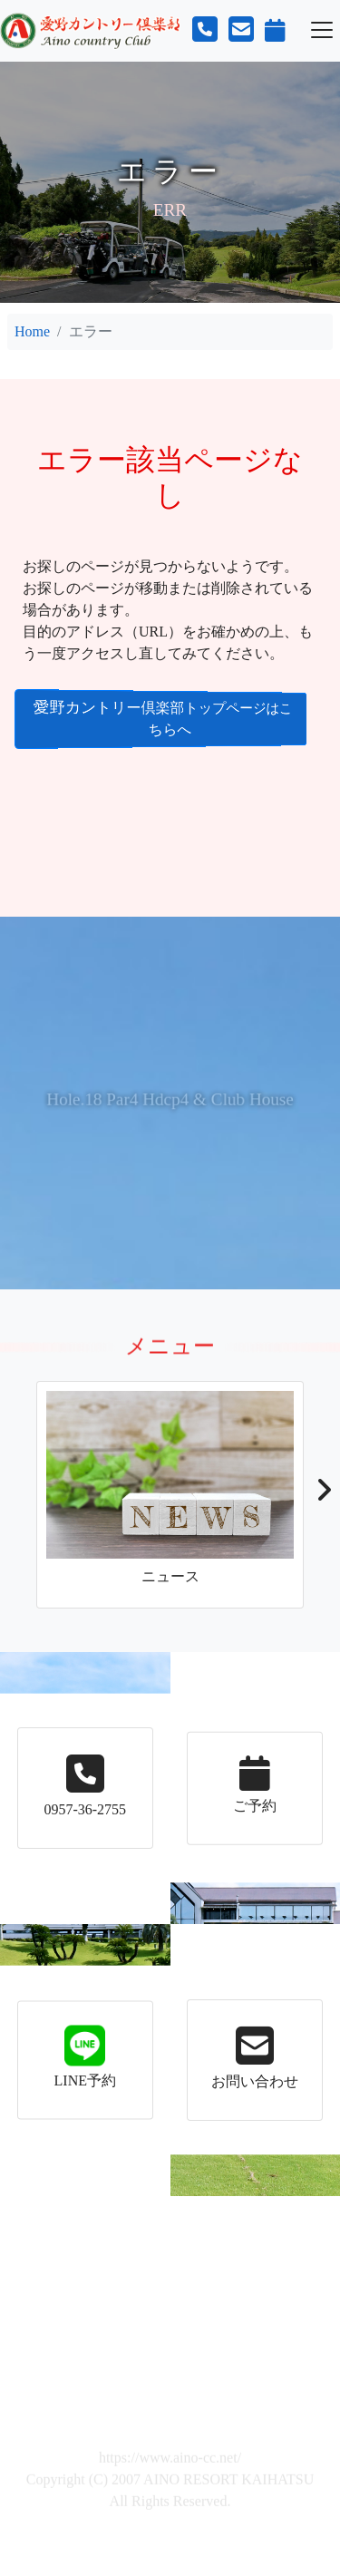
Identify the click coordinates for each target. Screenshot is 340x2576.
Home (32, 331)
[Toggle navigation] (322, 30)
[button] (323, 1495)
